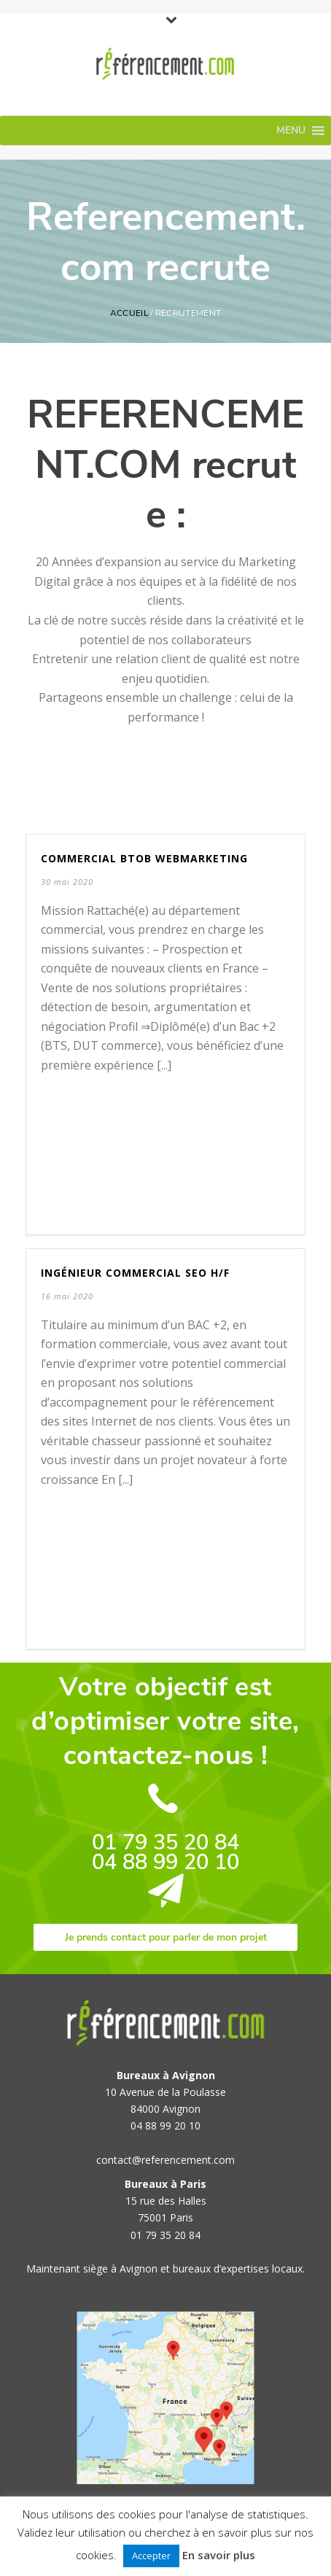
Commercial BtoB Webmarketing (144, 858)
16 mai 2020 (67, 1296)
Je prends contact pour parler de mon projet (166, 1937)
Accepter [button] (151, 2555)
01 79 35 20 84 (165, 1842)
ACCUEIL (129, 313)
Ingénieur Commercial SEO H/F (135, 1273)
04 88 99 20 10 (165, 1862)
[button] (290, 130)
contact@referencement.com (165, 2160)
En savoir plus (218, 2555)
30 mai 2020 (67, 881)
